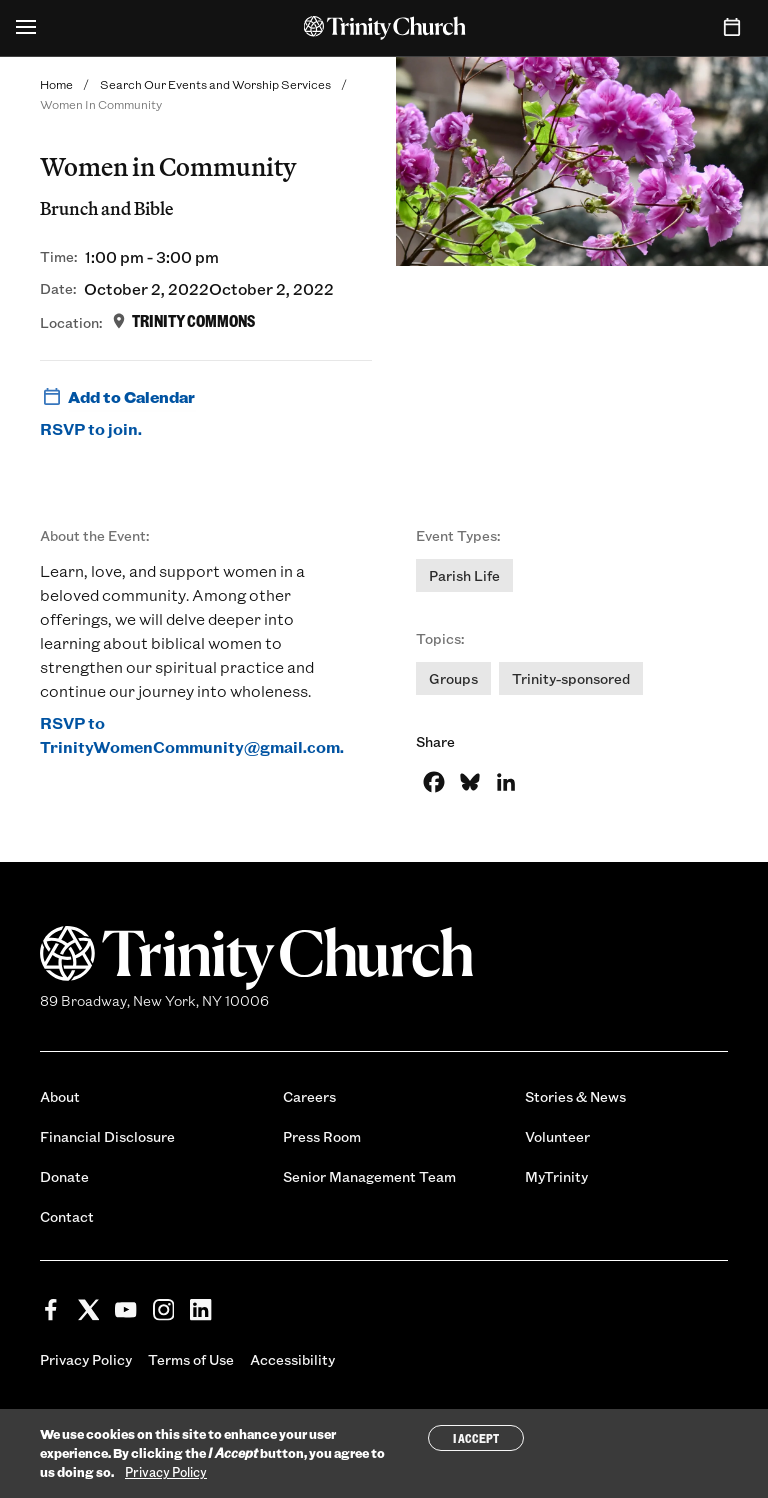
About (60, 1096)
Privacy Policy (86, 1359)
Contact (67, 1216)
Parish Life (464, 575)
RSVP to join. (91, 428)
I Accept (476, 1438)
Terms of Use (191, 1359)
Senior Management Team (369, 1176)
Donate (64, 1176)
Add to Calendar (117, 397)
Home (56, 84)
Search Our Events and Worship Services (215, 84)
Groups (453, 678)
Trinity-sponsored (571, 678)
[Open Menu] (26, 28)
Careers (309, 1096)
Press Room (322, 1136)
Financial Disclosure (107, 1136)
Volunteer (557, 1136)
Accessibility (292, 1359)
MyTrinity (556, 1176)
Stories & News (575, 1096)
